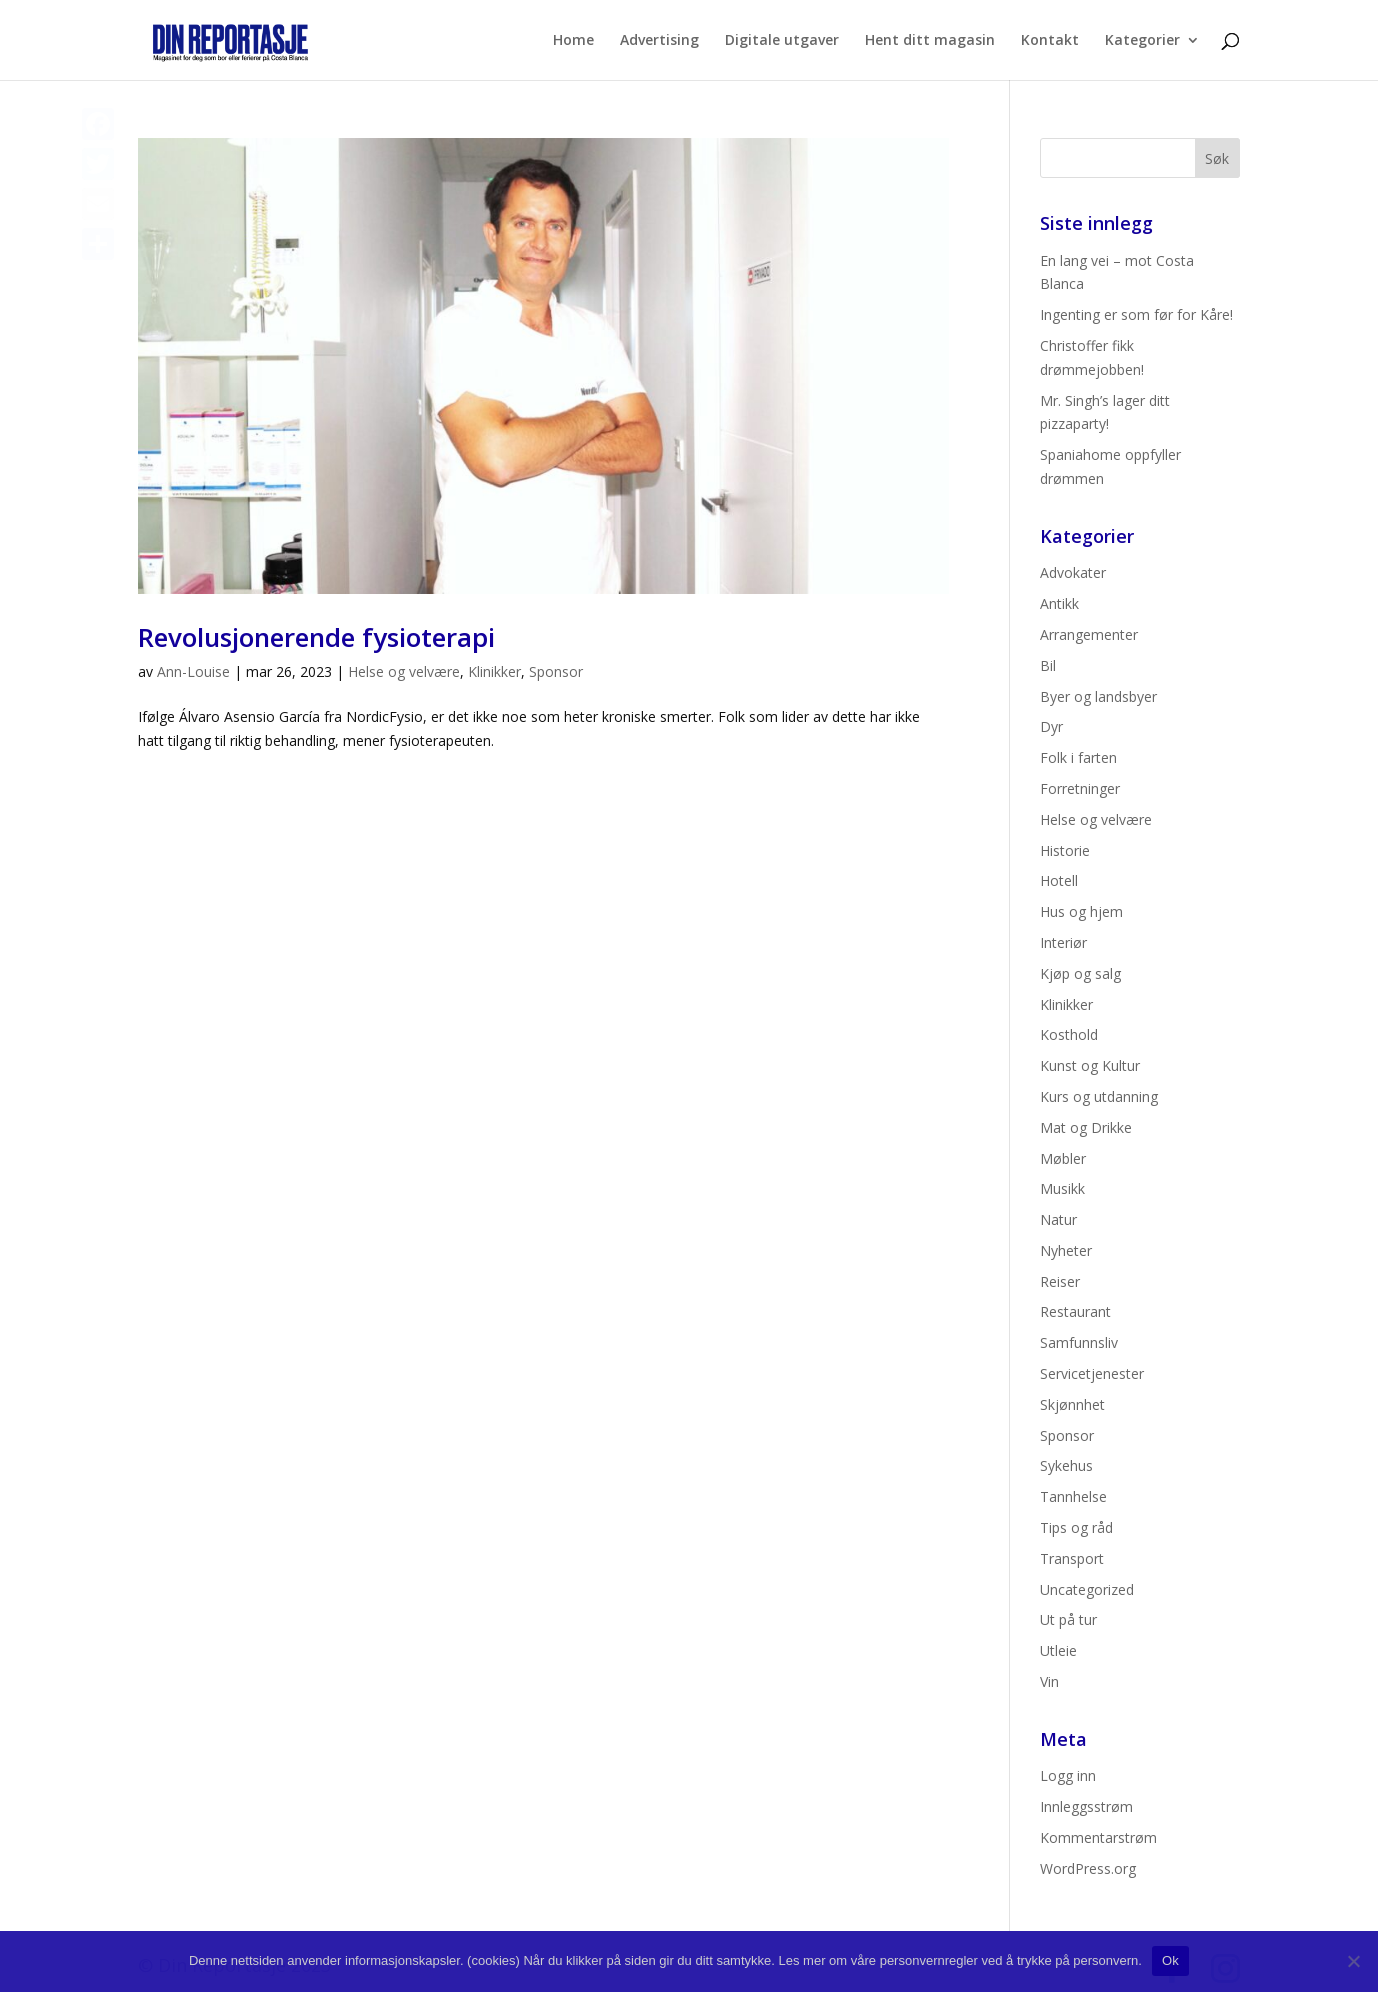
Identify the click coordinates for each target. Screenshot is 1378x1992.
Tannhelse (1073, 1496)
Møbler (1063, 1158)
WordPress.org (1088, 1868)
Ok (1170, 1960)
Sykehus (1066, 1465)
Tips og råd (1076, 1527)
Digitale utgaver (782, 41)
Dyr (1051, 726)
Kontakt (1050, 41)
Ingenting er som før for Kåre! (1136, 314)
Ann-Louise (193, 671)
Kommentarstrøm (1098, 1837)
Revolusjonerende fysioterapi (316, 637)
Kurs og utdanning (1099, 1096)
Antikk (1059, 603)
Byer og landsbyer (1098, 696)
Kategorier (1142, 41)
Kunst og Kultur (1090, 1065)
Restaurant (1075, 1311)
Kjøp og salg (1080, 973)
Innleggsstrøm (1086, 1806)
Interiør (1063, 942)
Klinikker (494, 671)
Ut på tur (1068, 1619)
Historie (1065, 850)
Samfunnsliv (1079, 1342)
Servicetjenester (1092, 1373)
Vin (1049, 1681)
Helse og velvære (404, 671)
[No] (1353, 1961)
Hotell (1059, 880)
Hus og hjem (1081, 911)
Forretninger (1080, 788)
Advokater (1073, 572)
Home (573, 41)
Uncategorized (1087, 1589)
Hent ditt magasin (930, 41)
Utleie (1058, 1650)
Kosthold (1069, 1034)
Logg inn (1068, 1775)
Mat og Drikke (1086, 1127)
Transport (1072, 1558)
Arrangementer (1089, 634)
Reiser (1060, 1281)
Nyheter (1066, 1250)
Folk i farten (1078, 757)
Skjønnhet (1072, 1404)
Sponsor (556, 671)
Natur (1058, 1219)
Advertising (659, 41)
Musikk (1062, 1188)
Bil (1048, 665)
